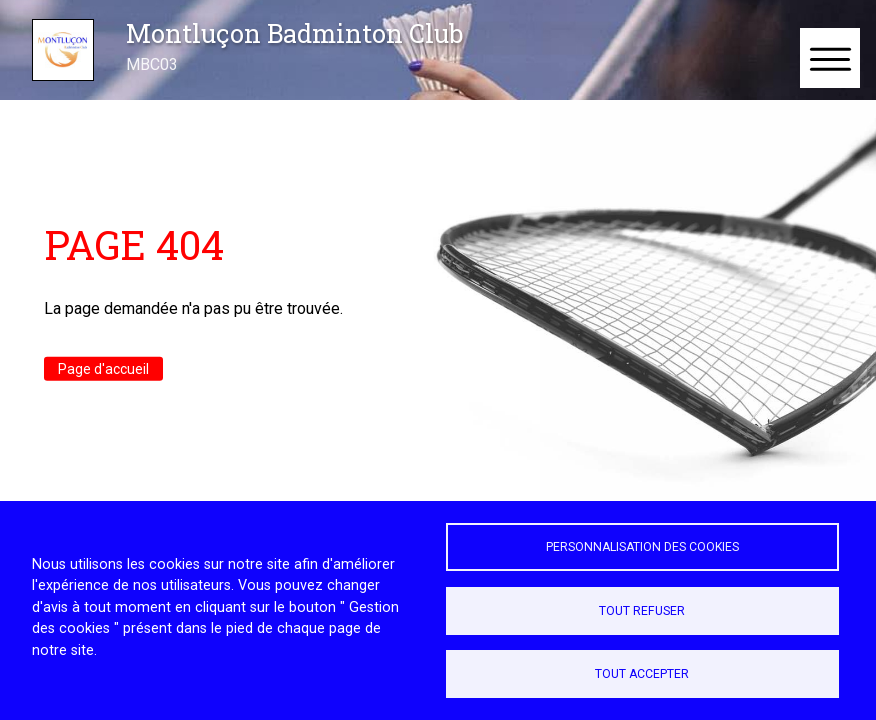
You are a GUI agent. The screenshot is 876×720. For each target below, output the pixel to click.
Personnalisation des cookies (642, 547)
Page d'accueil (103, 369)
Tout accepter (642, 674)
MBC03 (152, 64)
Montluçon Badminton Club (294, 33)
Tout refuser (642, 611)
